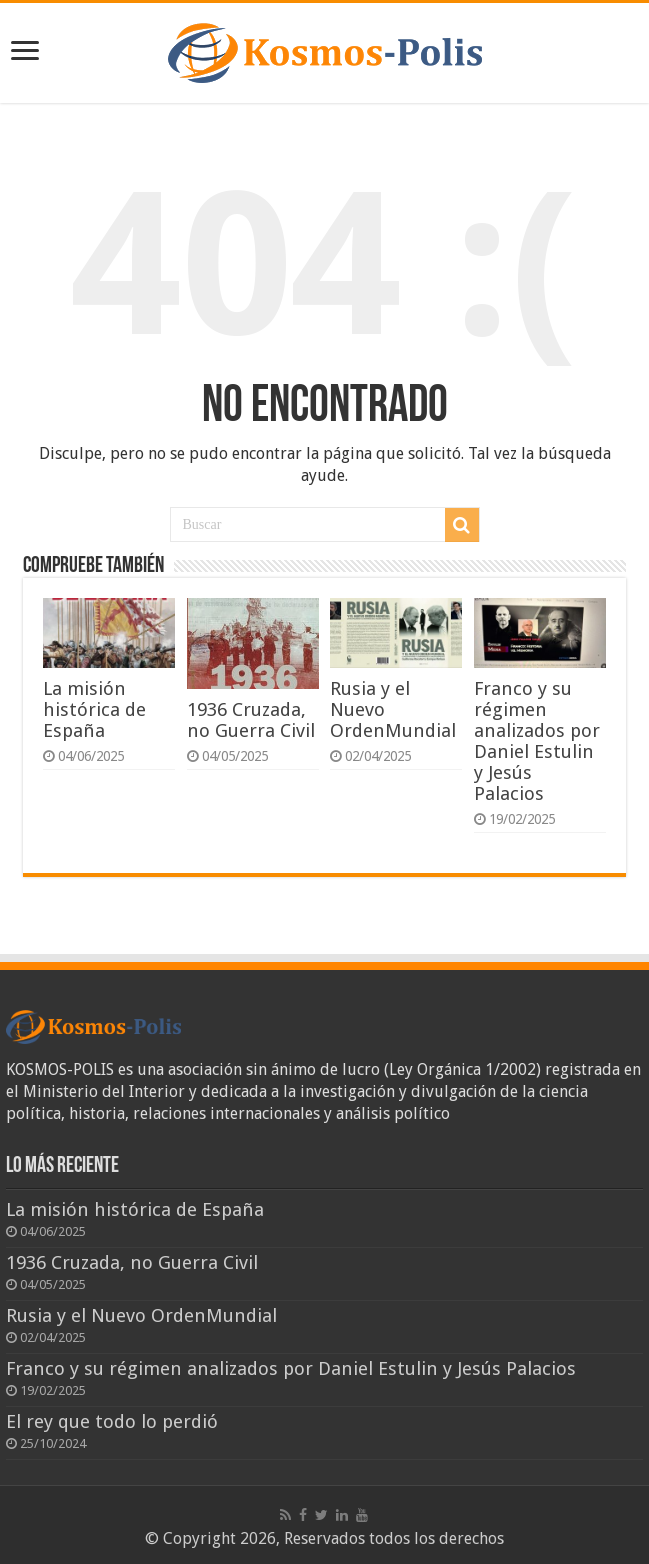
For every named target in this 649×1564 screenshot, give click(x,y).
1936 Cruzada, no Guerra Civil (251, 720)
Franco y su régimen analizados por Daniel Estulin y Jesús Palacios (537, 741)
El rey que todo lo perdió (112, 1421)
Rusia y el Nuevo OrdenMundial (141, 1315)
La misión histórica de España (94, 709)
